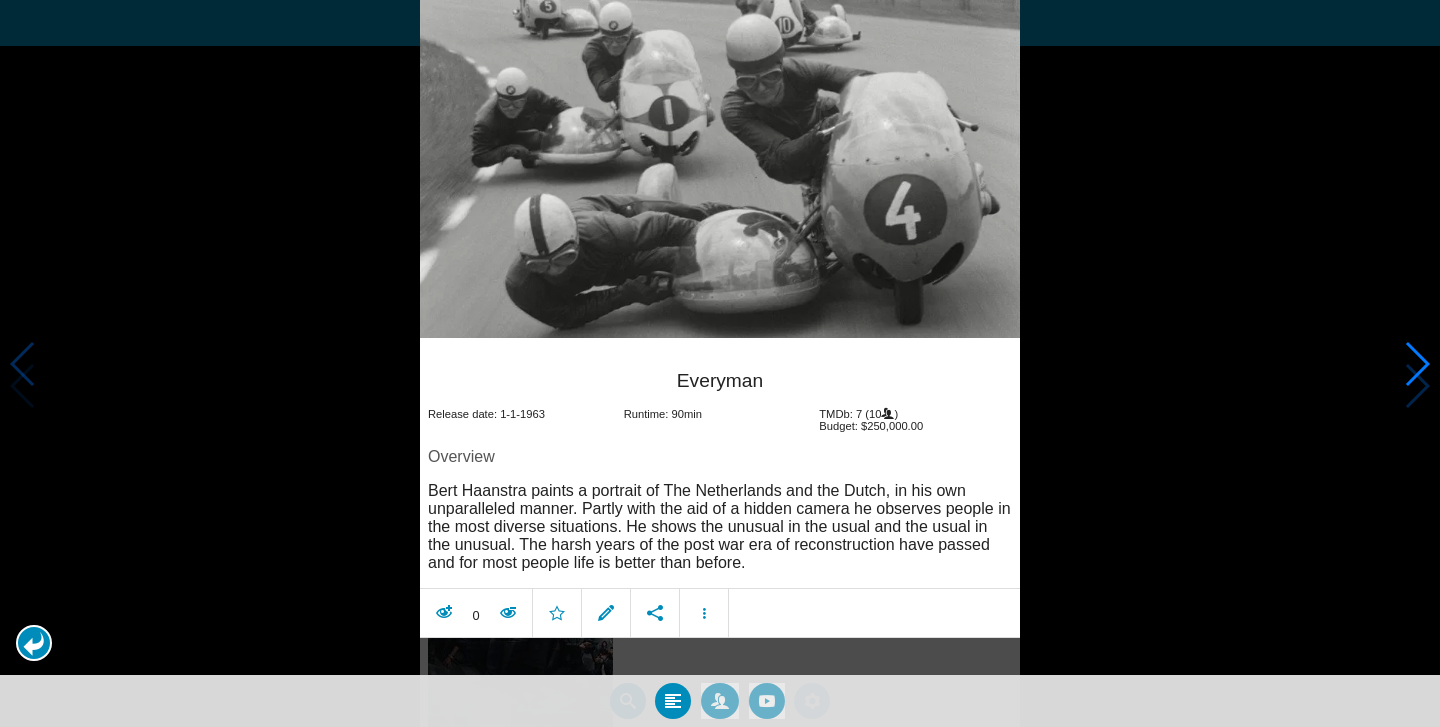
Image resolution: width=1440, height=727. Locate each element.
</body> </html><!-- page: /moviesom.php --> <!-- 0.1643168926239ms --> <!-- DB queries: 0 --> (720, 363)
